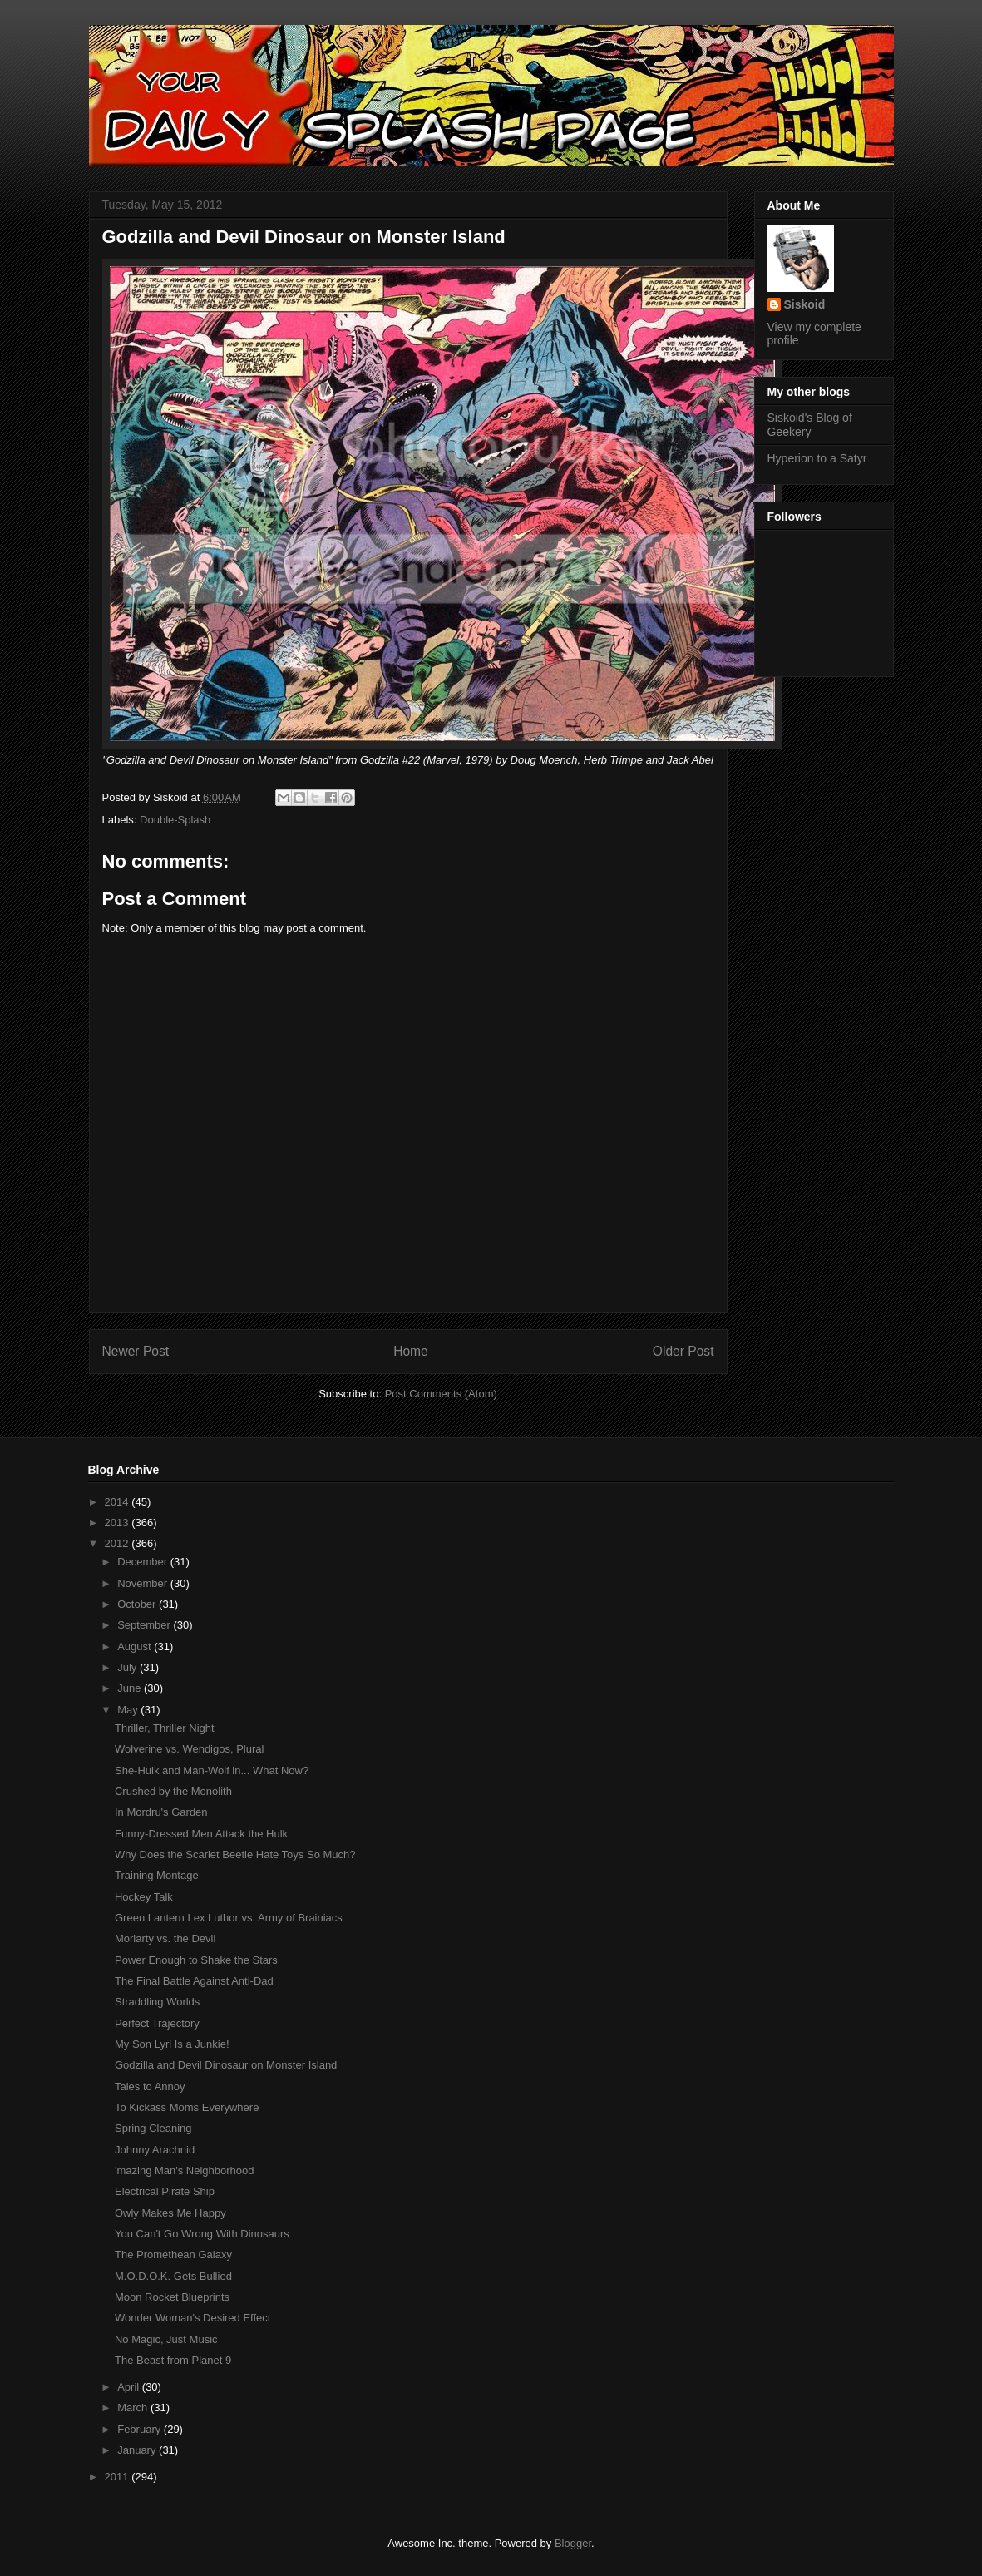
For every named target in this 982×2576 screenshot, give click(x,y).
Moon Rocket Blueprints (172, 2297)
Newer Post (136, 1351)
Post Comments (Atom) (441, 1393)
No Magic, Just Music (166, 2339)
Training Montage (157, 1875)
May (129, 1709)
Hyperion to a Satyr (817, 458)
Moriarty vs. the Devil (165, 1938)
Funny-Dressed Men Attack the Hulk (201, 1833)
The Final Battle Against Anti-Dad (194, 1981)
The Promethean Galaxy (173, 2254)
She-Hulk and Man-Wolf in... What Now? (211, 1770)
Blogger (573, 2543)
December (143, 1561)
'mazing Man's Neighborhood (184, 2170)
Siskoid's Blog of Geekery (809, 424)
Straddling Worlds (157, 2001)
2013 (118, 1522)
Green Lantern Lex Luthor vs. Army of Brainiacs (229, 1917)
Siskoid (805, 304)
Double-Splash (175, 819)
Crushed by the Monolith (173, 1791)
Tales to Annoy (150, 2086)
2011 (118, 2476)
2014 (118, 1502)
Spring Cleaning (153, 2128)
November (143, 1583)
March (134, 2407)
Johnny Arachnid (155, 2149)
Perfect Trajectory (157, 2023)
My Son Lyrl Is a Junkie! (172, 2044)
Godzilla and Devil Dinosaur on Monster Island (226, 2065)
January (138, 2450)
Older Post (683, 1351)
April (129, 2387)
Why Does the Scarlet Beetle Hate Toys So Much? (235, 1854)
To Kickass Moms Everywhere (187, 2107)
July (128, 1667)
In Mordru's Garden (161, 1812)
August (135, 1646)
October (138, 1604)
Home (410, 1351)
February (140, 2429)
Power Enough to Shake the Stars (196, 1960)
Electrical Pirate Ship (165, 2191)
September (145, 1625)
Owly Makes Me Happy (170, 2213)
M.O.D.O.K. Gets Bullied (173, 2276)
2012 (118, 1543)
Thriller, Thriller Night (165, 1728)
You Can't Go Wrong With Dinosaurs (202, 2233)
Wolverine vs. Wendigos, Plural (189, 1749)
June (130, 1688)
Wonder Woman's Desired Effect (192, 2317)
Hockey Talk (144, 1897)
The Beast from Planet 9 (173, 2360)
